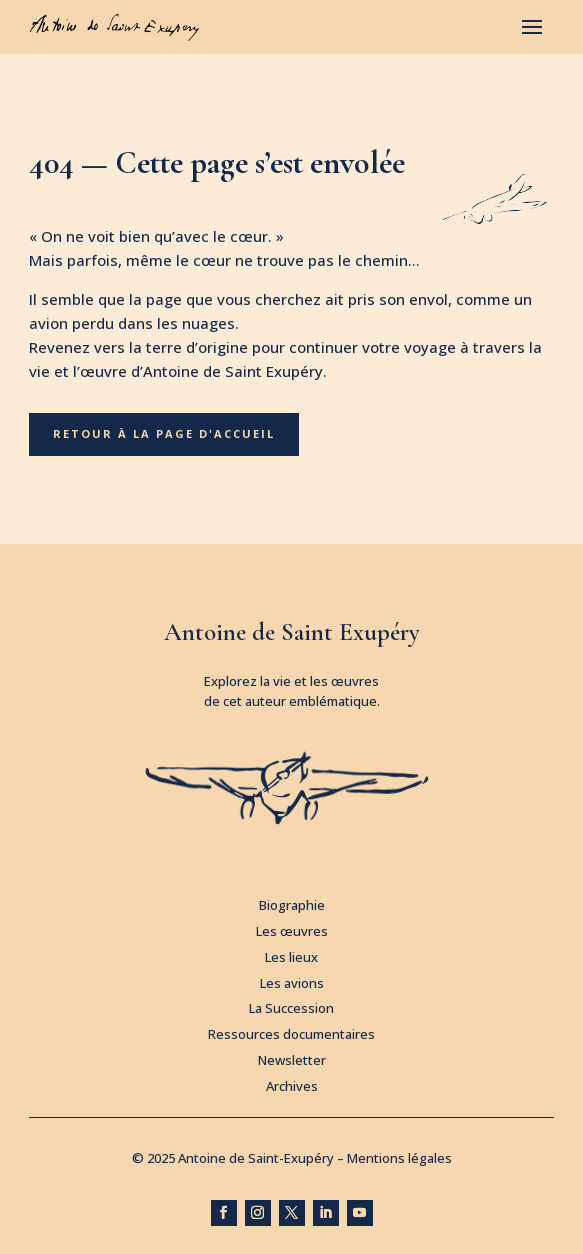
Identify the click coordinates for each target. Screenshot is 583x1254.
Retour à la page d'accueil (164, 433)
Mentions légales (399, 1158)
